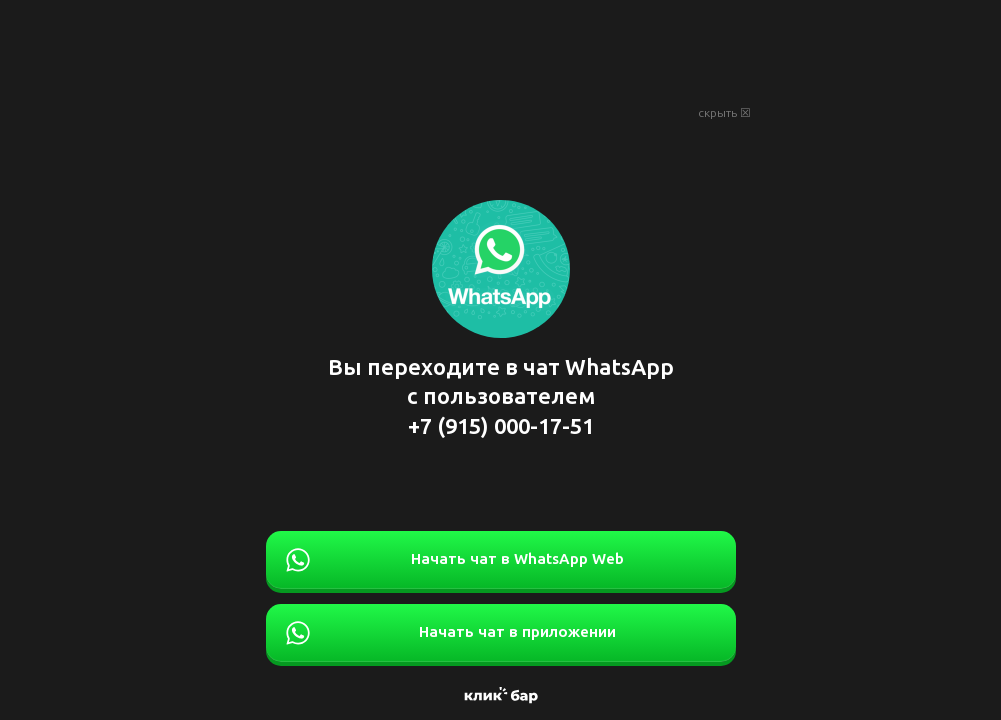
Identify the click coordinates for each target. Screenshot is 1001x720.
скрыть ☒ (724, 113)
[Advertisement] (501, 50)
